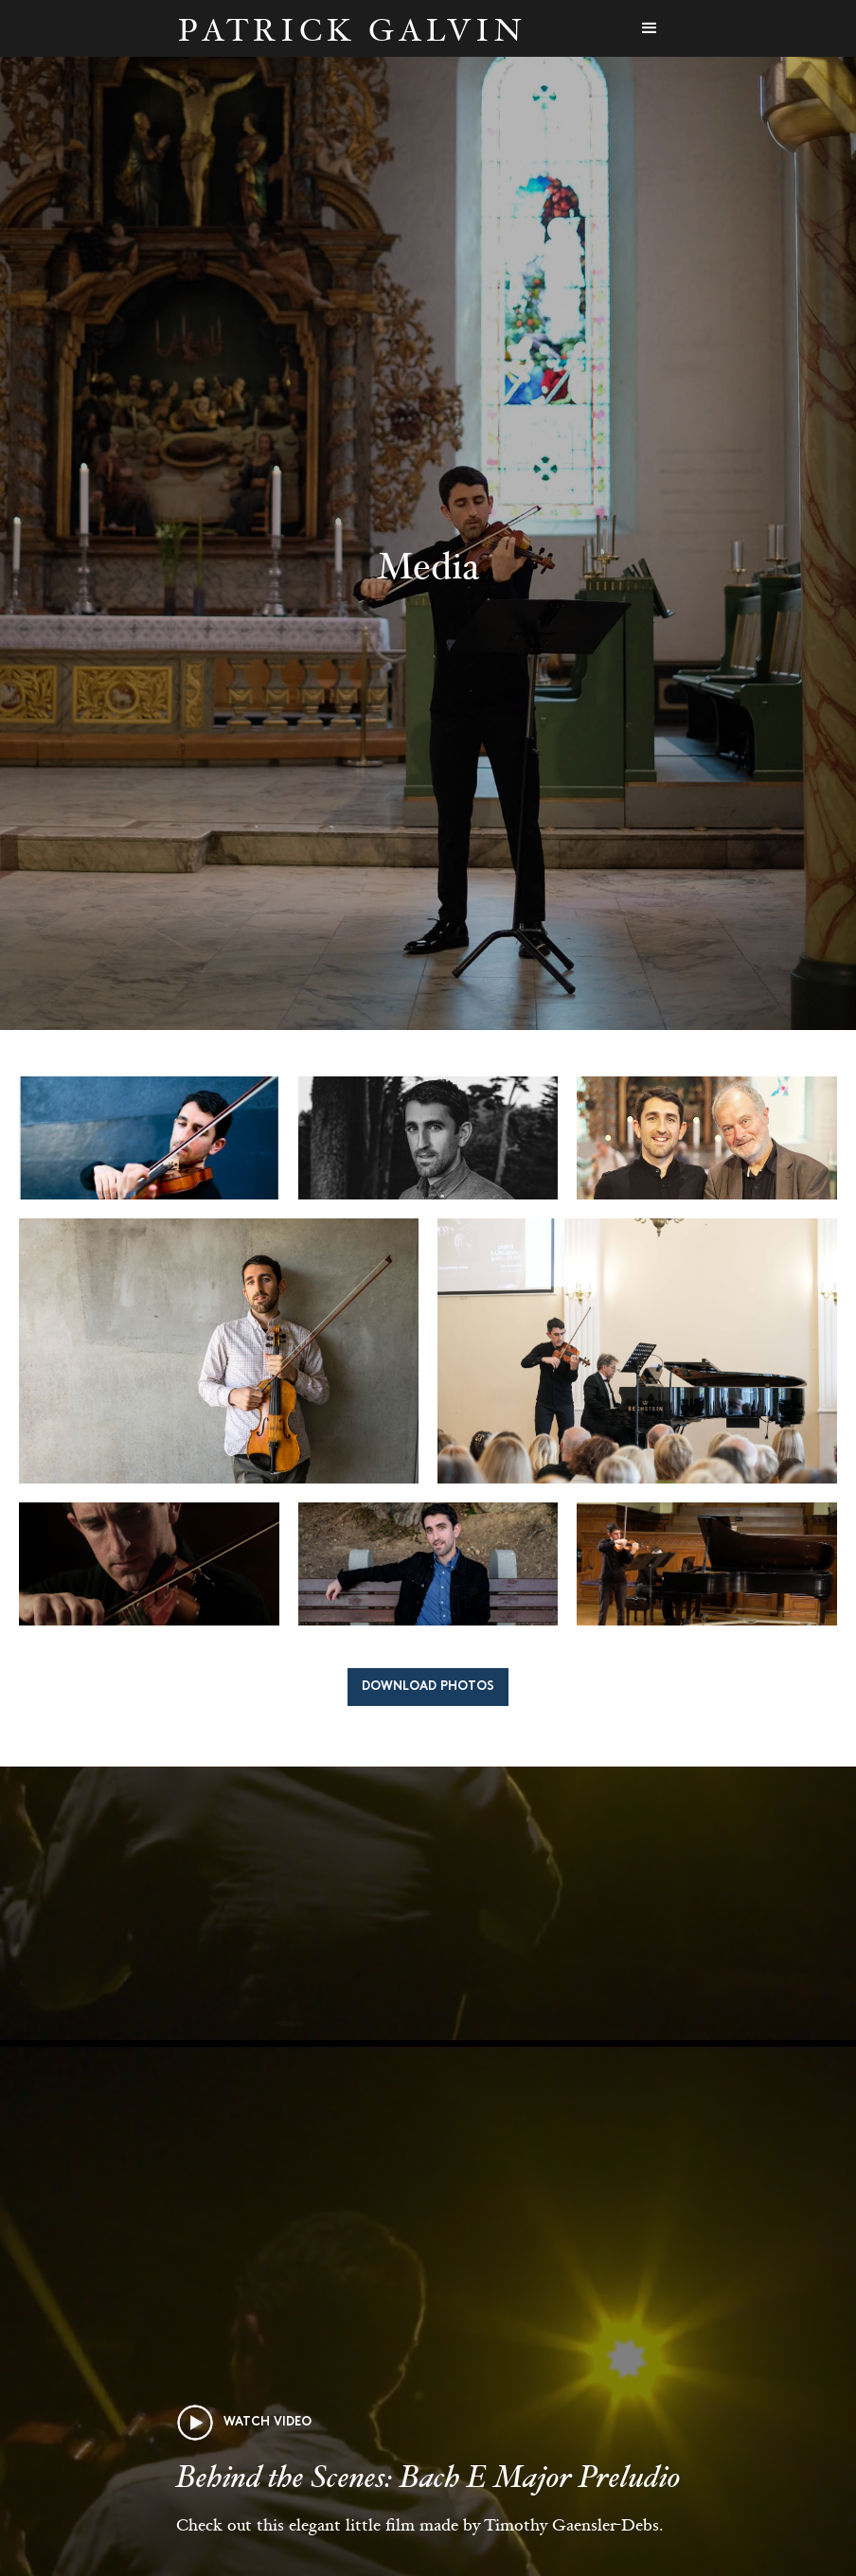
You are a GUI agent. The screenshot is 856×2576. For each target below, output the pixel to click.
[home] (352, 29)
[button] (649, 28)
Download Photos (428, 1687)
